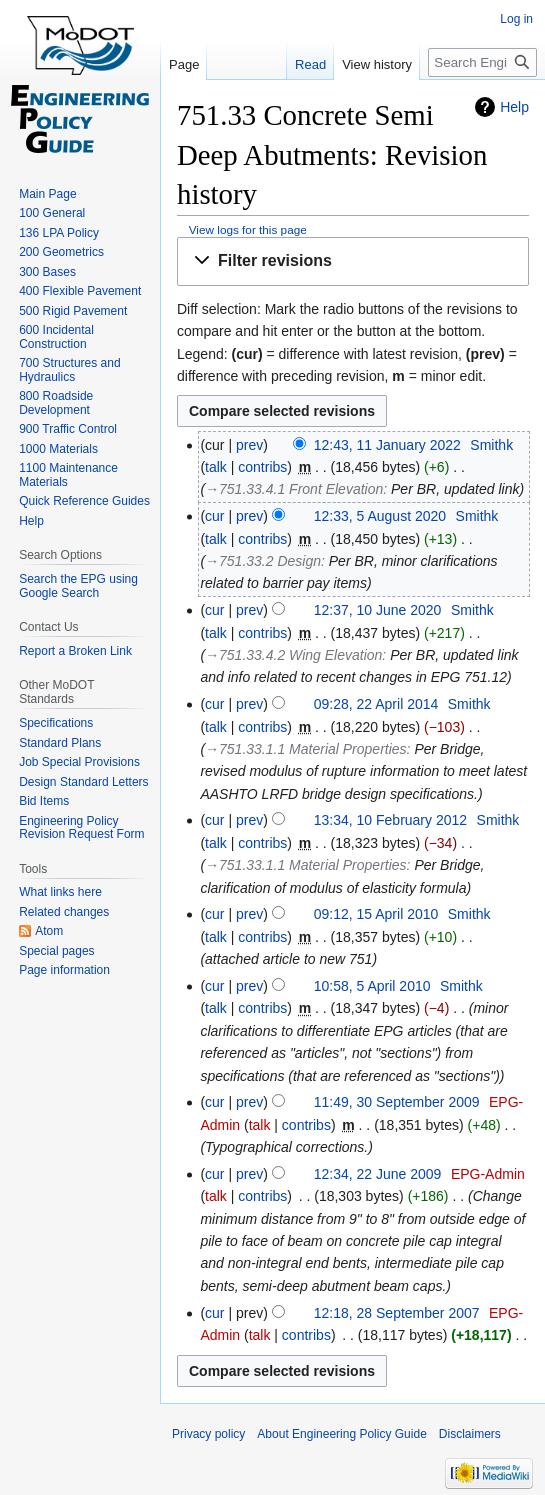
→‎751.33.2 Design (263, 561)
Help (514, 107)
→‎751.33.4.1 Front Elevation (294, 489)
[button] (353, 261)
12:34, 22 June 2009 (378, 1174)
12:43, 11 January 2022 (387, 445)
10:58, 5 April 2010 (372, 986)
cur (214, 516)
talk (216, 467)
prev (249, 445)
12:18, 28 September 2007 (397, 1313)
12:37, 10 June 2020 (378, 610)
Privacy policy (208, 1434)
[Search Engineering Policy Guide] (482, 62)
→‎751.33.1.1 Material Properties (306, 749)
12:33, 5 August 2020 (380, 516)
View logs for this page (248, 229)
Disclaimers (470, 1434)
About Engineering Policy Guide (341, 1434)
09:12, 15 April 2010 (376, 914)
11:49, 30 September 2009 (397, 1102)
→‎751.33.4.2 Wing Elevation (293, 655)
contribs (262, 467)
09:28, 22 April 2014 (376, 704)
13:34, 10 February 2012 (390, 820)
